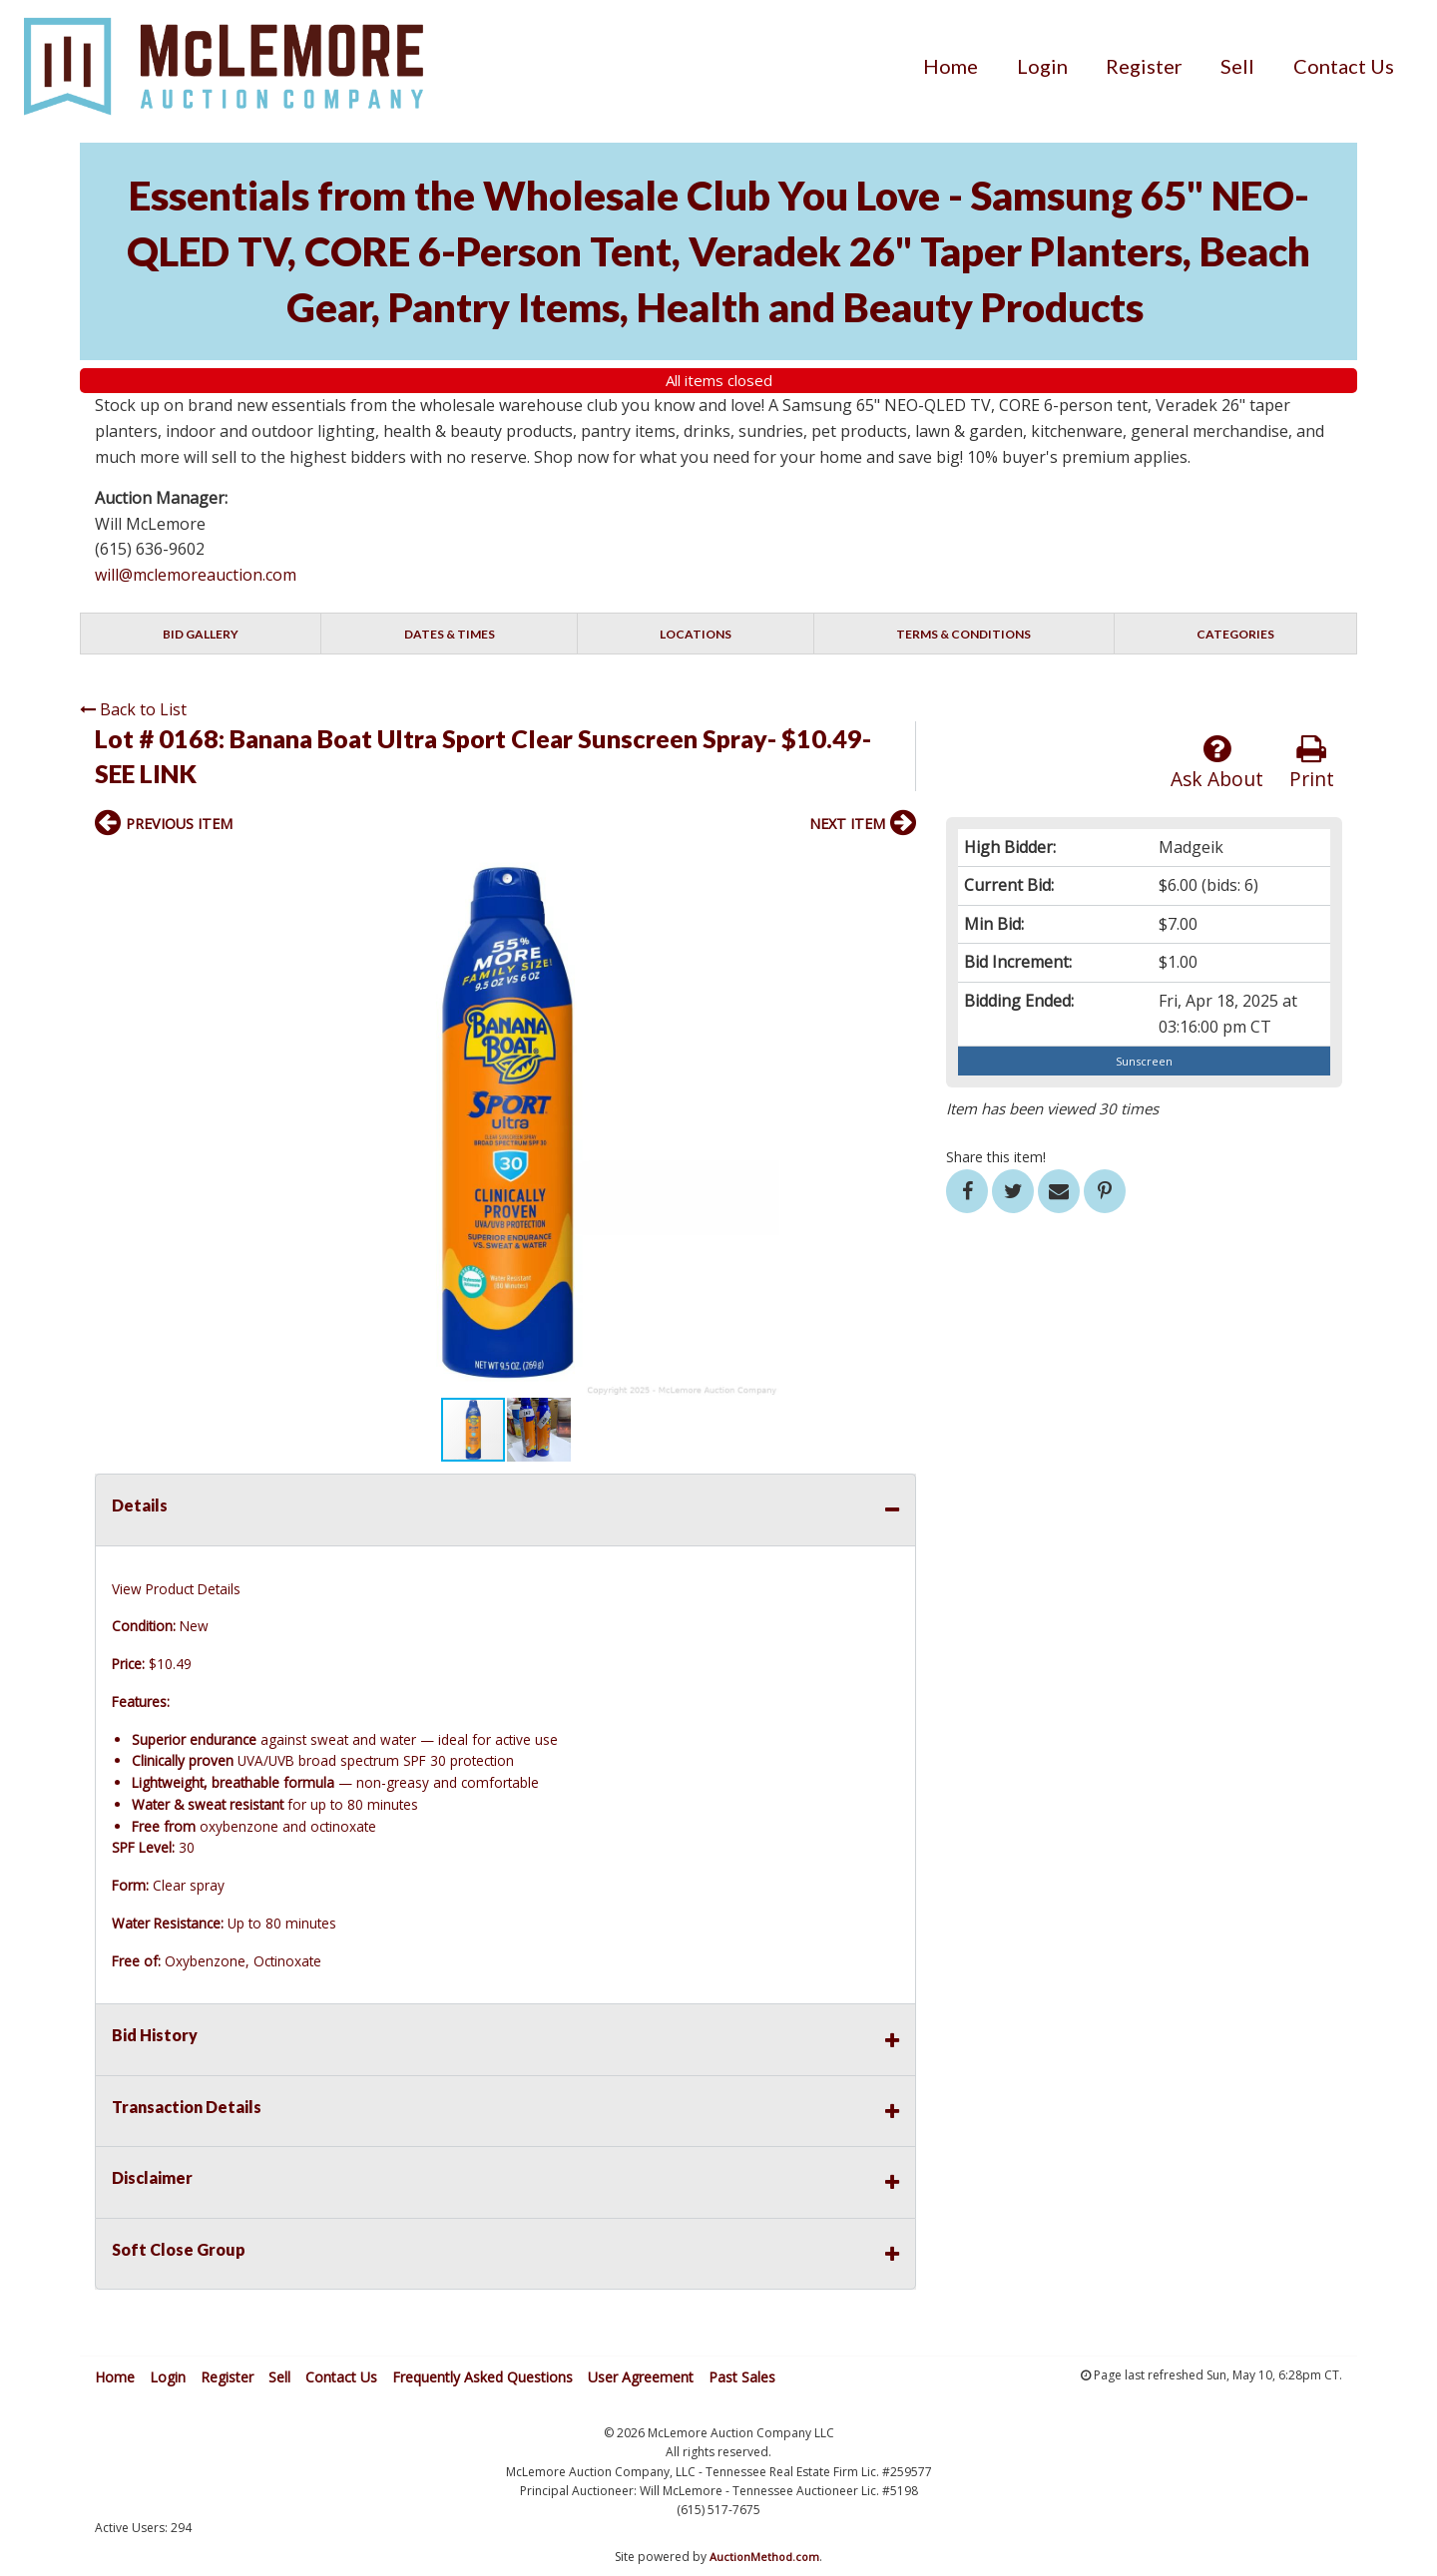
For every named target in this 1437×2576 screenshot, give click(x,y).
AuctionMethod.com (764, 2556)
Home (950, 66)
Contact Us (1343, 66)
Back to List (133, 709)
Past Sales (742, 2376)
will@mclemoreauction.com (195, 575)
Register (1144, 66)
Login (1042, 66)
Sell (1237, 66)
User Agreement (641, 2376)
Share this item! (996, 1156)
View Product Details (176, 1588)
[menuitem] (950, 66)
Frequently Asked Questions (482, 2376)
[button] (898, 866)
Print (1311, 762)
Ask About (1217, 762)
